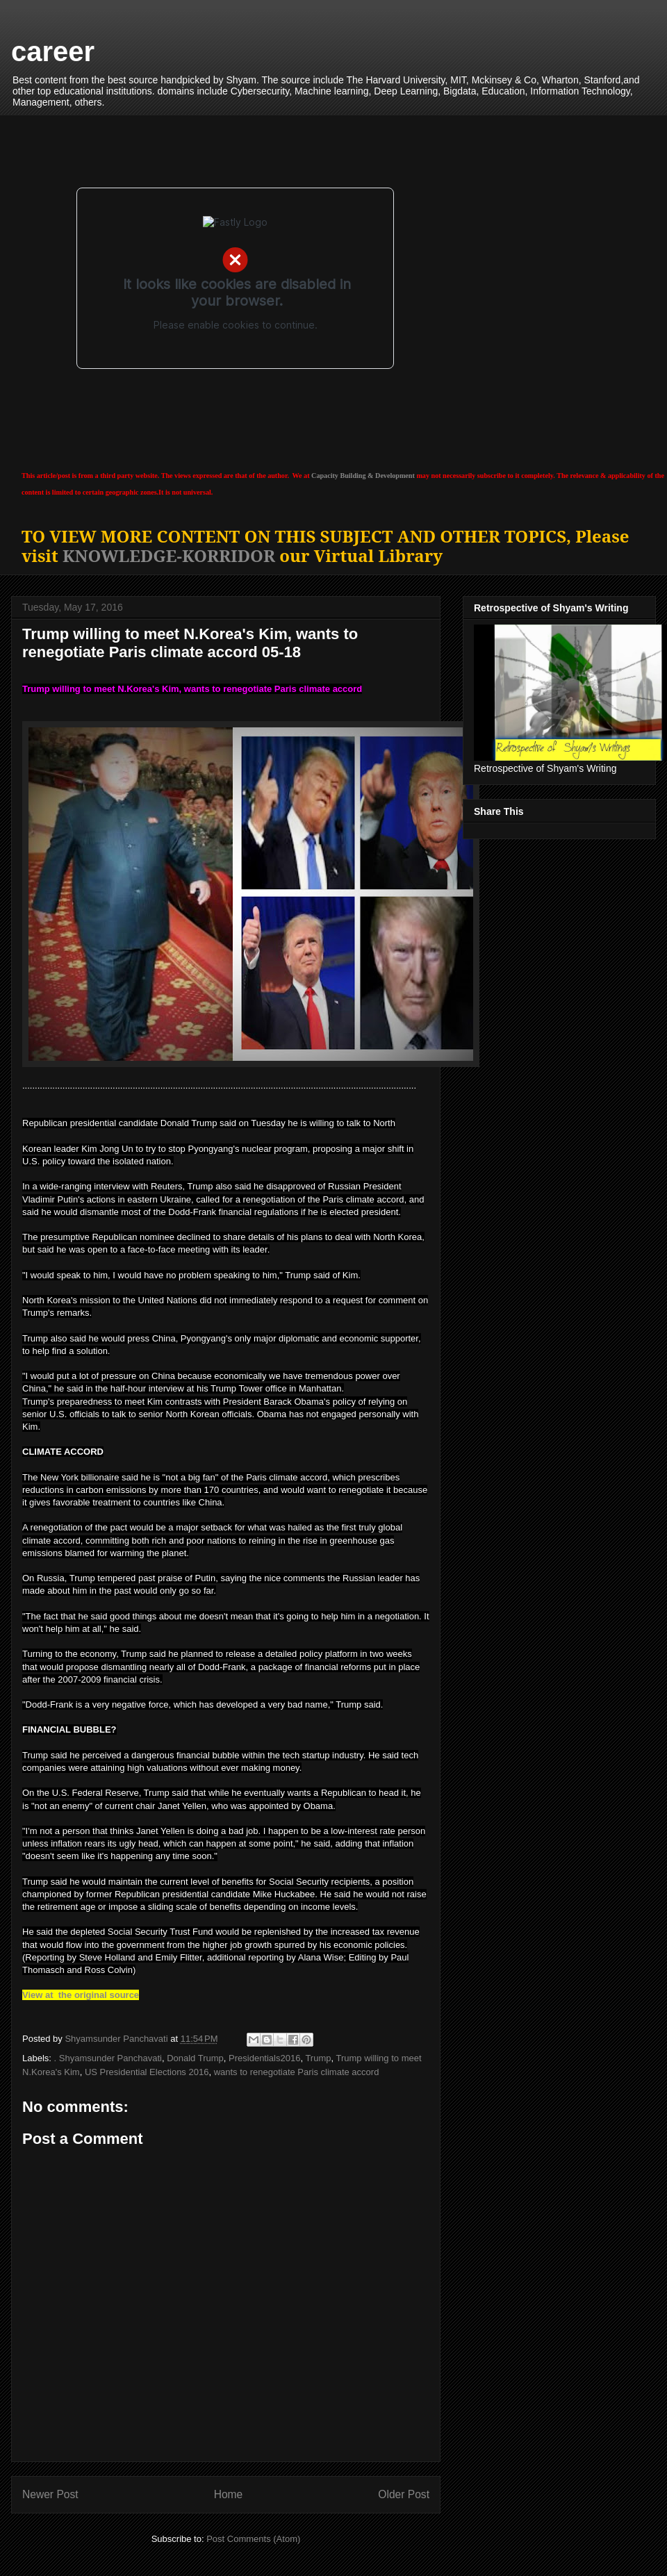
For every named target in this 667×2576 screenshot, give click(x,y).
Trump (318, 2058)
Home (228, 2494)
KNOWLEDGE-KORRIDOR (169, 555)
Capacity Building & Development (363, 475)
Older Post (403, 2494)
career (52, 51)
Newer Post (50, 2494)
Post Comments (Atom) (253, 2539)
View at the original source (80, 1995)
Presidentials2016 (264, 2058)
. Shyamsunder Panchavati (108, 2058)
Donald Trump (195, 2058)
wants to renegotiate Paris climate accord (296, 2072)
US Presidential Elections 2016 (147, 2072)
